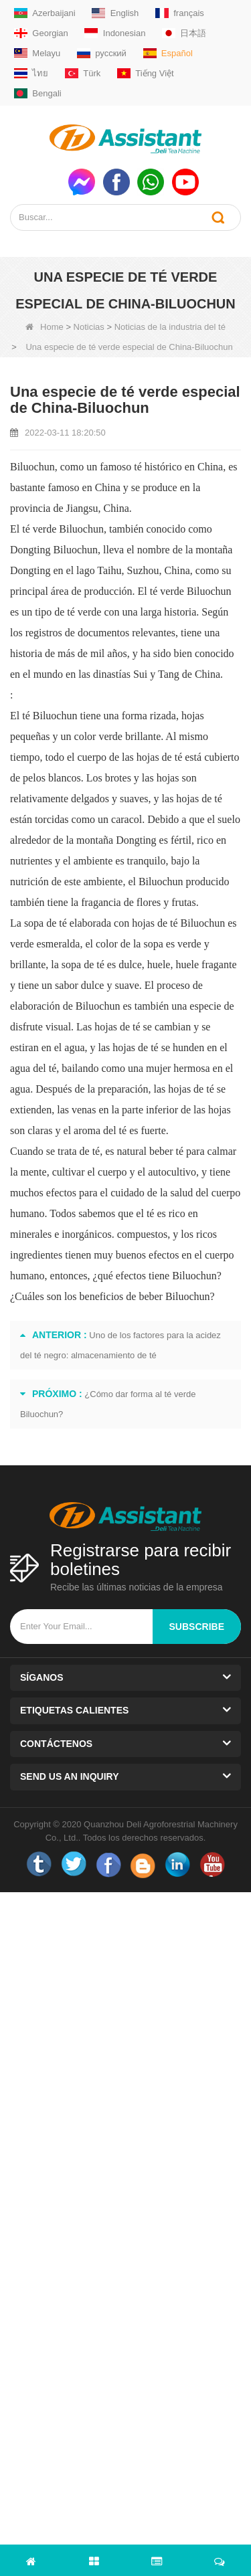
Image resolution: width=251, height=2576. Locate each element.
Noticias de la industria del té (170, 327)
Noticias (89, 327)
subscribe (196, 1626)
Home (44, 327)
